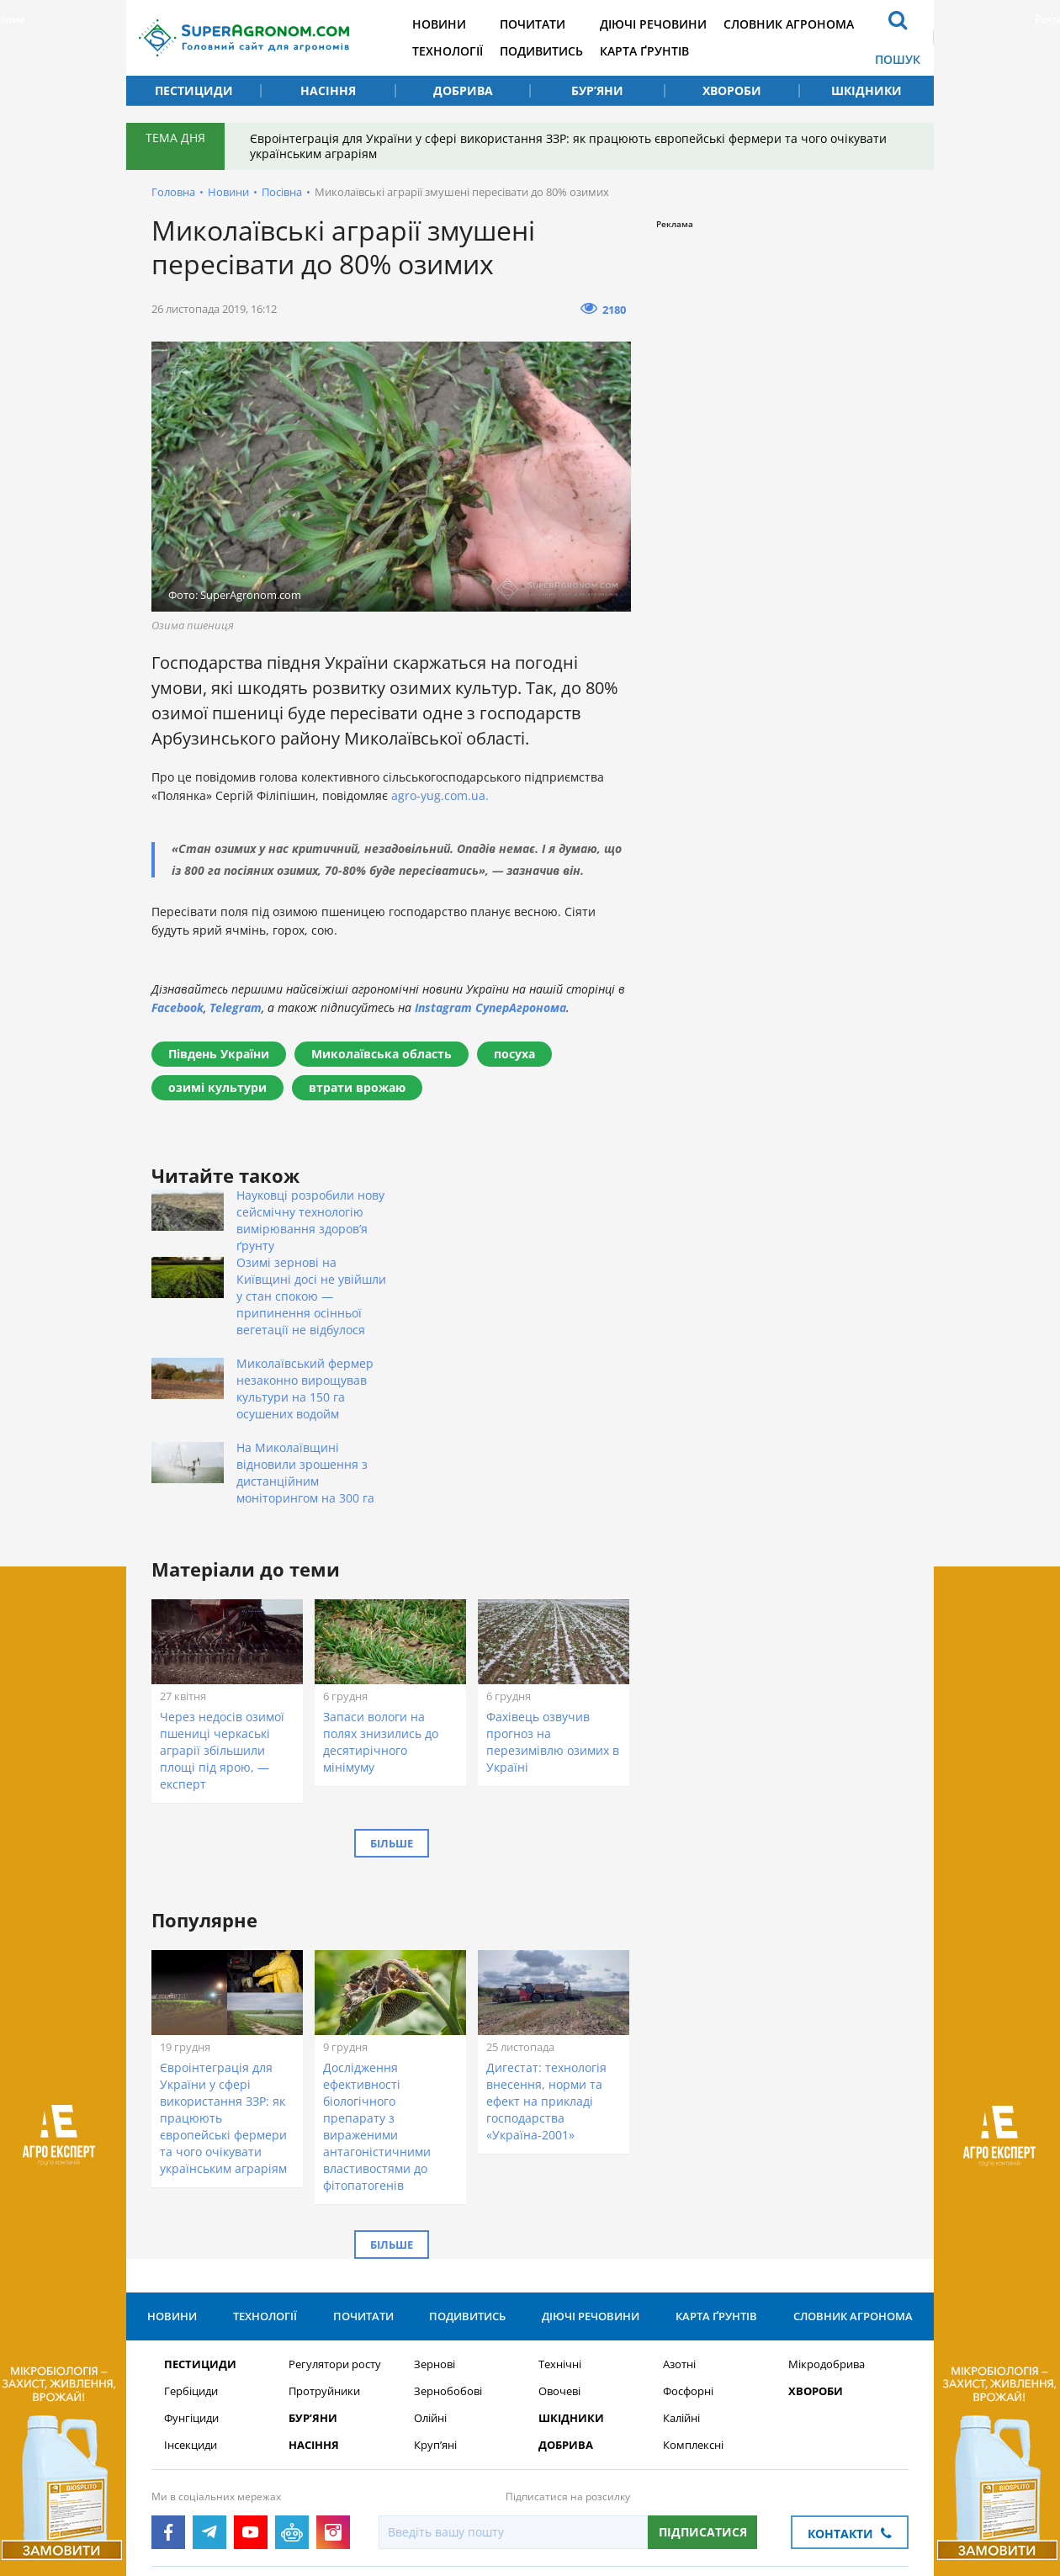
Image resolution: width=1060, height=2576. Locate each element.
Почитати (532, 24)
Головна (173, 191)
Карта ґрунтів (644, 51)
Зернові (434, 2213)
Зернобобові (448, 2240)
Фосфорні (688, 2240)
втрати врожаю (357, 1087)
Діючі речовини (653, 24)
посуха (514, 1054)
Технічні (559, 2213)
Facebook (177, 1007)
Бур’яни (597, 90)
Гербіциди (191, 2240)
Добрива (463, 90)
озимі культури (217, 1087)
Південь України (218, 1054)
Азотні (679, 2213)
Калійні (681, 2267)
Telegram (235, 1007)
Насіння (328, 90)
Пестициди (194, 90)
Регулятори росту (335, 2213)
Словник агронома (788, 24)
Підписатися (703, 2380)
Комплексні (693, 2294)
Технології (447, 51)
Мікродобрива (826, 2213)
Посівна (282, 191)
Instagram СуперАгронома (490, 1007)
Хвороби (731, 90)
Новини (439, 24)
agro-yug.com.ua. (440, 795)
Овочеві (559, 2240)
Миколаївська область (381, 1054)
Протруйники (324, 2240)
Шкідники (866, 90)
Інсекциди (190, 2294)
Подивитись (541, 51)
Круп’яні (435, 2294)
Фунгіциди (191, 2267)
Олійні (430, 2267)
